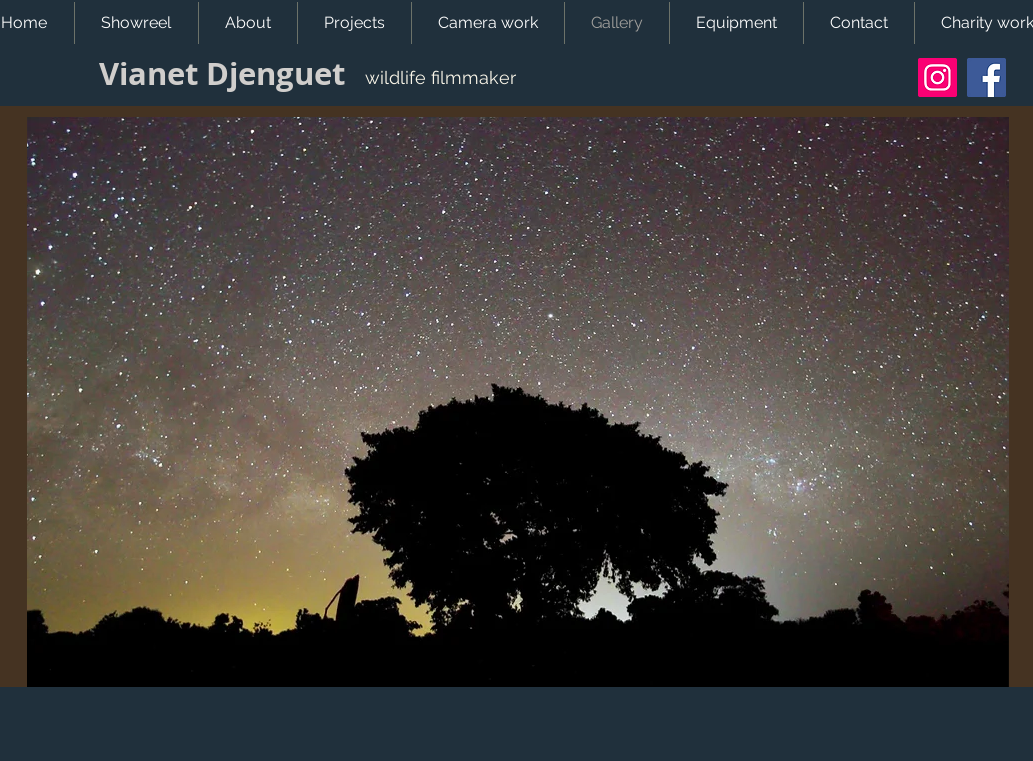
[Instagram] (937, 77)
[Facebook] (986, 77)
